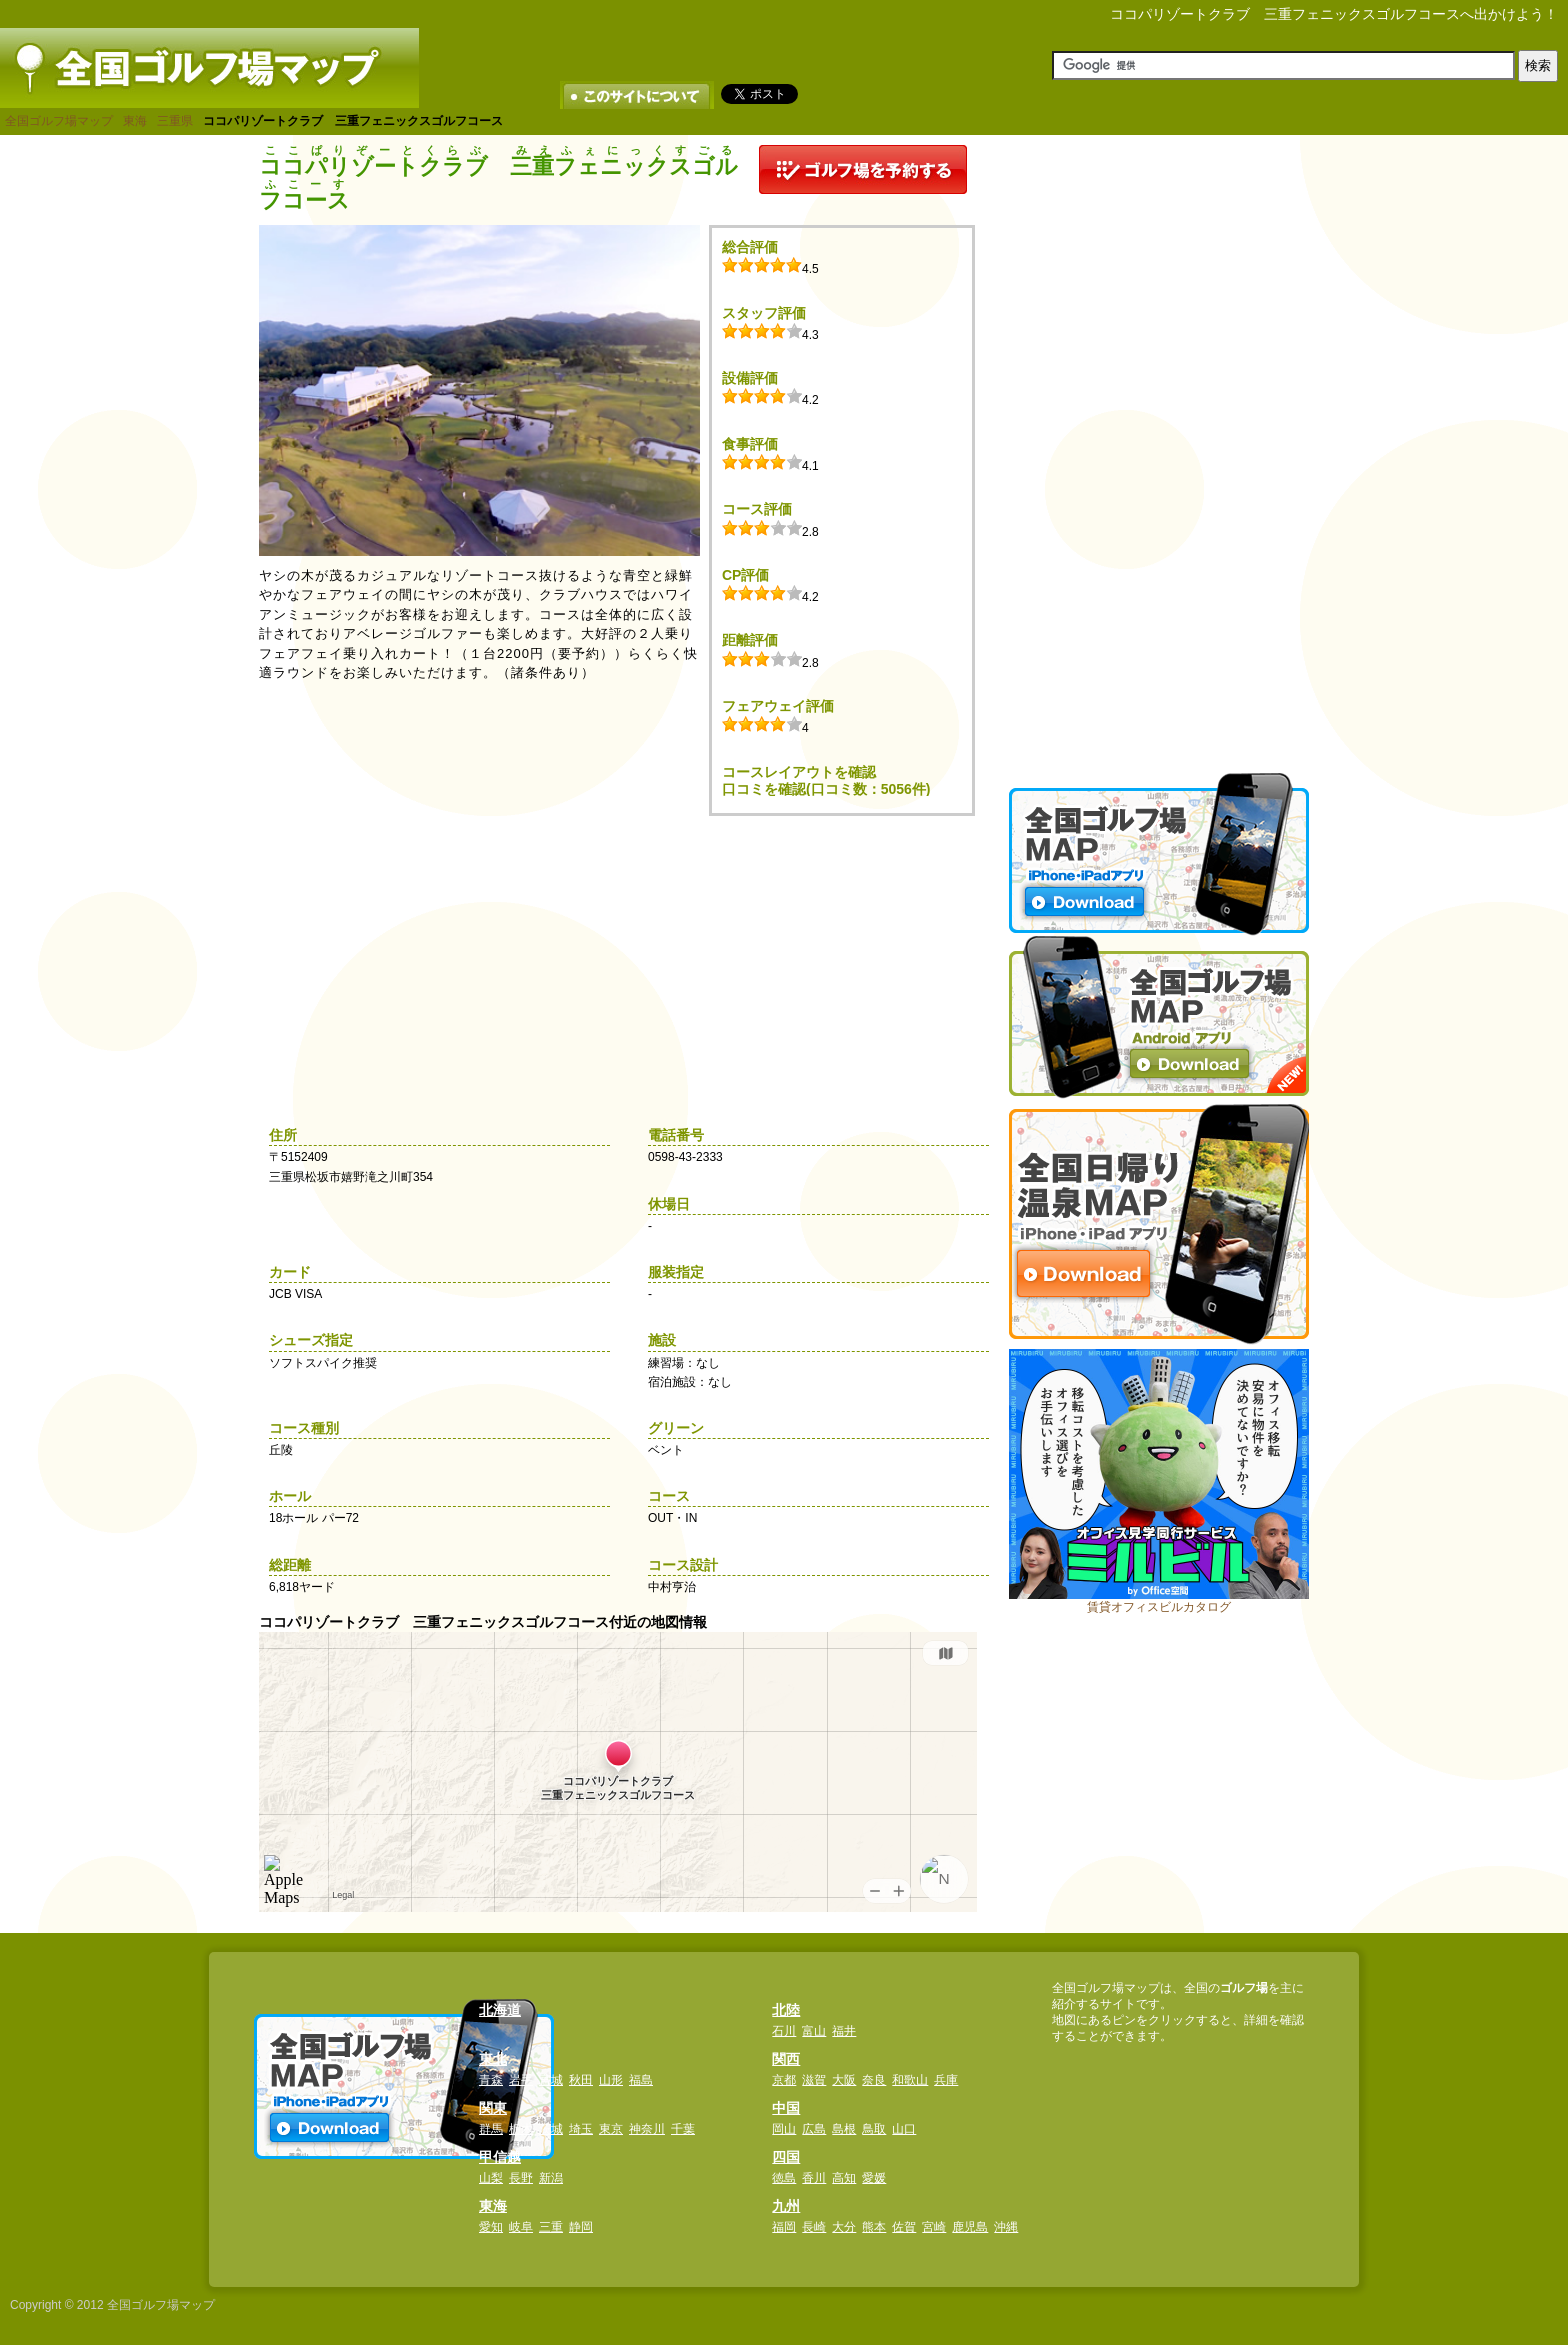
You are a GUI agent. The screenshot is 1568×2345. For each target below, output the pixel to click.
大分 (844, 2227)
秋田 (581, 2080)
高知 (844, 2178)
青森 (491, 2080)
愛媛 (874, 2178)
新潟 (551, 2178)
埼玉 (581, 2129)
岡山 (784, 2129)
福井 (844, 2031)
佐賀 (904, 2227)
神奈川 (647, 2129)
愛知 (491, 2227)
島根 (844, 2129)
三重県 (175, 121)
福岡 (784, 2227)
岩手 (521, 2080)
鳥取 (874, 2129)
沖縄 (1006, 2227)
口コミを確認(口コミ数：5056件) (826, 789)
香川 (814, 2178)
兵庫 (946, 2080)
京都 (784, 2080)
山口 (904, 2129)
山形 (611, 2080)
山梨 (491, 2178)
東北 (493, 2059)
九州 (786, 2206)
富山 (814, 2031)
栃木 (521, 2129)
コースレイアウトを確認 (799, 772)
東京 (611, 2129)
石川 (784, 2031)
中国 (786, 2108)
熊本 (874, 2227)
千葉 (683, 2129)
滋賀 (814, 2080)
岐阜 (521, 2227)
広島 (814, 2129)
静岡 (581, 2227)
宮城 (551, 2080)
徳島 (784, 2178)
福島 (641, 2080)
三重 (551, 2227)
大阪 (844, 2080)
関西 (786, 2059)
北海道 (500, 2010)
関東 (493, 2108)
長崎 (814, 2227)
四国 (786, 2157)
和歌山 (910, 2080)
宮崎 (934, 2227)
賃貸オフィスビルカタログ (1159, 1607)
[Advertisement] (1159, 445)
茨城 (551, 2129)
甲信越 (500, 2157)
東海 (135, 121)
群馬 (491, 2129)
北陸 (786, 2010)
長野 (521, 2178)
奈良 (874, 2080)
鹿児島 (970, 2227)
